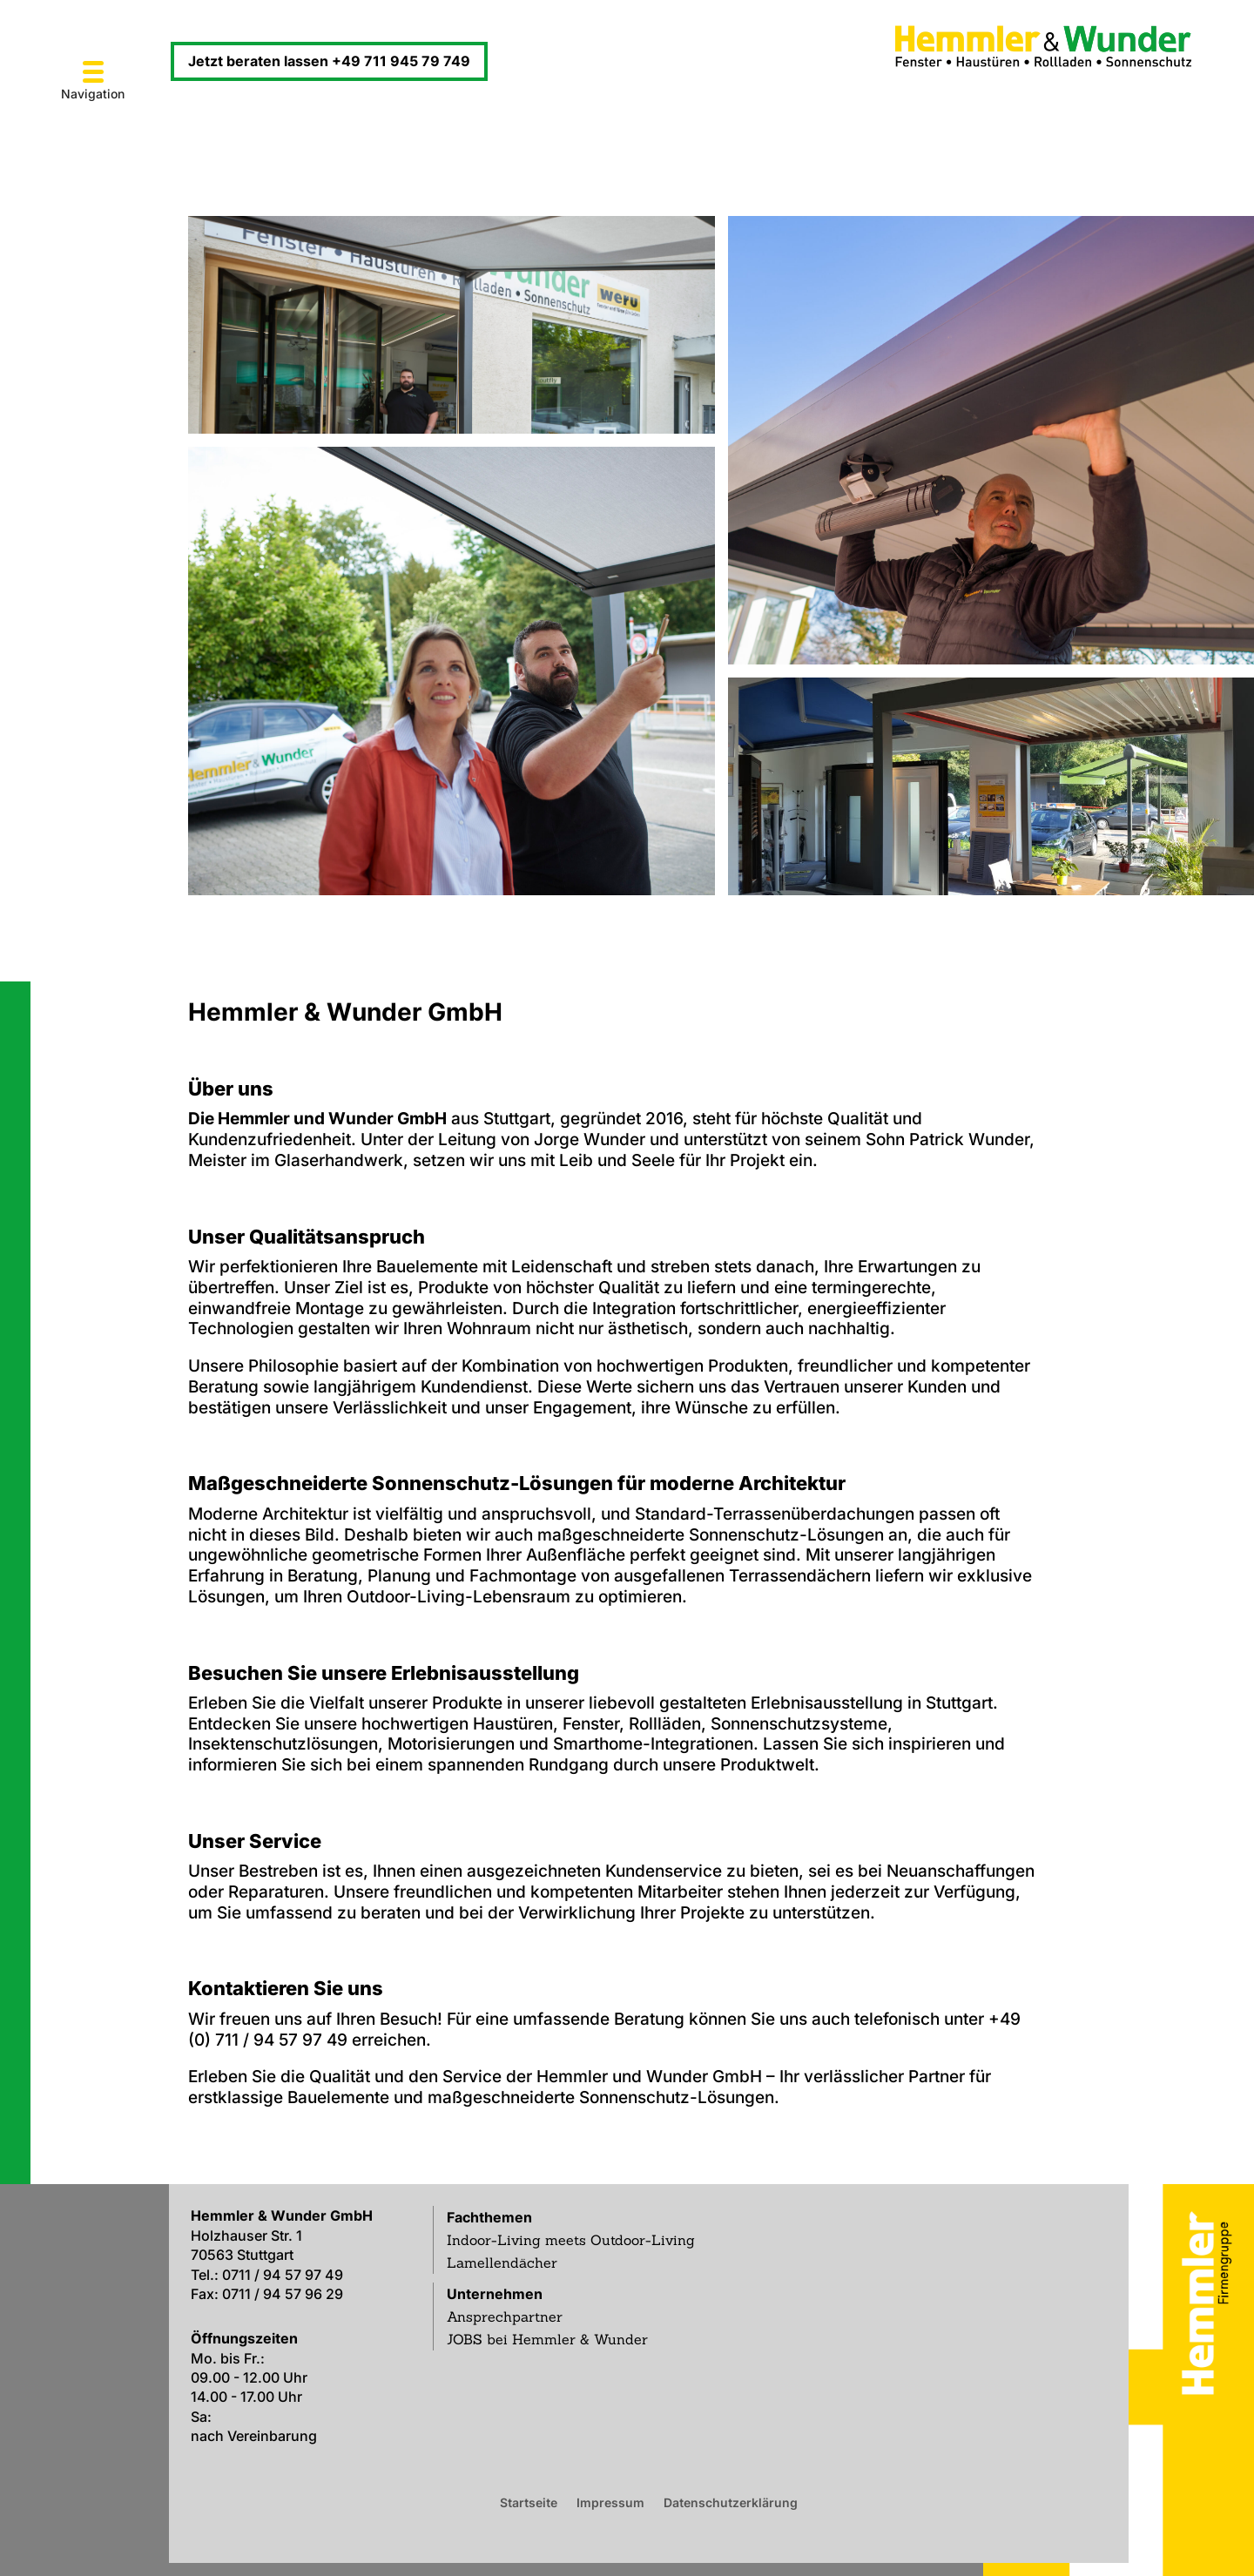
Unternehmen (495, 2294)
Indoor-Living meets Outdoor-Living (571, 2240)
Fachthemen (489, 2217)
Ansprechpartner (505, 2316)
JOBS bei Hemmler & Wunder (547, 2339)
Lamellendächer (502, 2262)
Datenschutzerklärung (731, 2502)
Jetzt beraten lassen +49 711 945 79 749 (329, 61)
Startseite (528, 2502)
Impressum (610, 2502)
